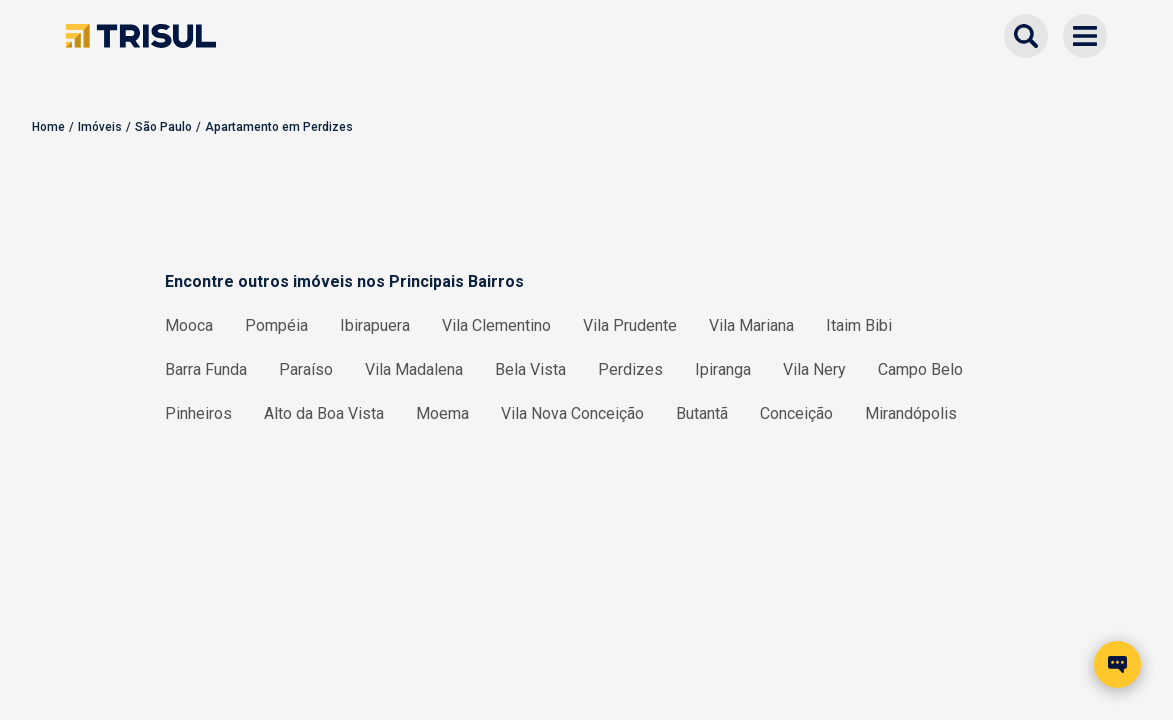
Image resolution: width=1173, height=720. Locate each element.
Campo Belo (920, 369)
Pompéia (276, 325)
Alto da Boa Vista (324, 413)
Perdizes (630, 369)
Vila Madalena (414, 369)
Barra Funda (206, 369)
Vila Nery (814, 369)
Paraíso (306, 369)
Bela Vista (530, 369)
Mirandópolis (911, 413)
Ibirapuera (375, 325)
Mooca (189, 325)
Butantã (702, 413)
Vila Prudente (630, 325)
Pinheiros (198, 413)
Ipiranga (723, 369)
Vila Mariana (751, 325)
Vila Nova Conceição (572, 413)
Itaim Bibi (859, 325)
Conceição (796, 413)
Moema (442, 413)
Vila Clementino (496, 325)
